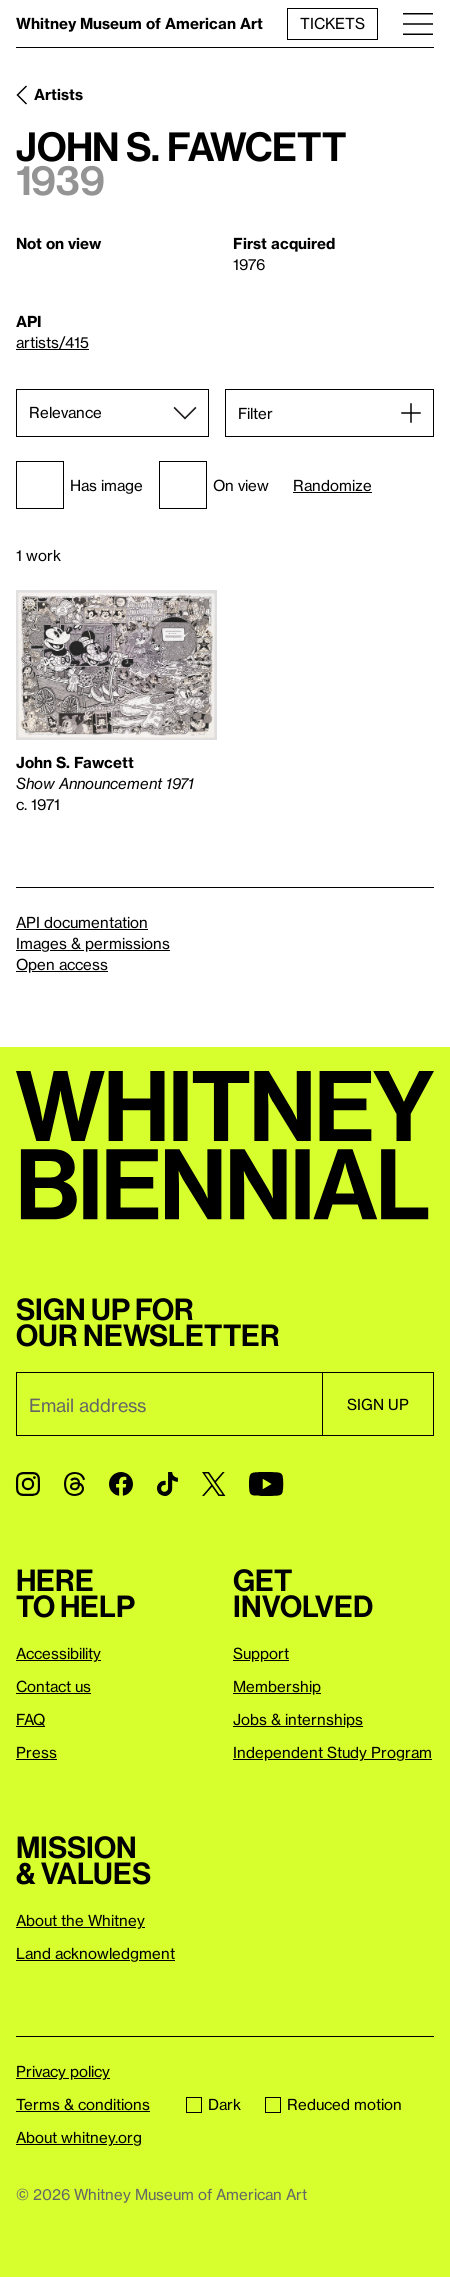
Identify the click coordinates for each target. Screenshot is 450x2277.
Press (36, 1752)
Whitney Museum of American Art (139, 23)
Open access (62, 964)
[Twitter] (213, 1484)
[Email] (169, 1404)
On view (214, 485)
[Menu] (418, 23)
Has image (79, 485)
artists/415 (52, 342)
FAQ (30, 1719)
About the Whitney (80, 1920)
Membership (277, 1686)
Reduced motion (333, 2104)
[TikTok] (167, 1484)
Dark (213, 2104)
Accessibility (58, 1653)
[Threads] (74, 1484)
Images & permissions (93, 943)
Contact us (53, 1686)
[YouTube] (266, 1484)
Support (261, 1653)
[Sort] (112, 413)
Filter (255, 413)
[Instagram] (28, 1484)
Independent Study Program (332, 1752)
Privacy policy (63, 2071)
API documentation (82, 922)
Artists (58, 94)
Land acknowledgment (95, 1953)
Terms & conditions (83, 2104)
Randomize (332, 485)
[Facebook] (121, 1484)
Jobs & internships (298, 1719)
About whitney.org (79, 2137)
